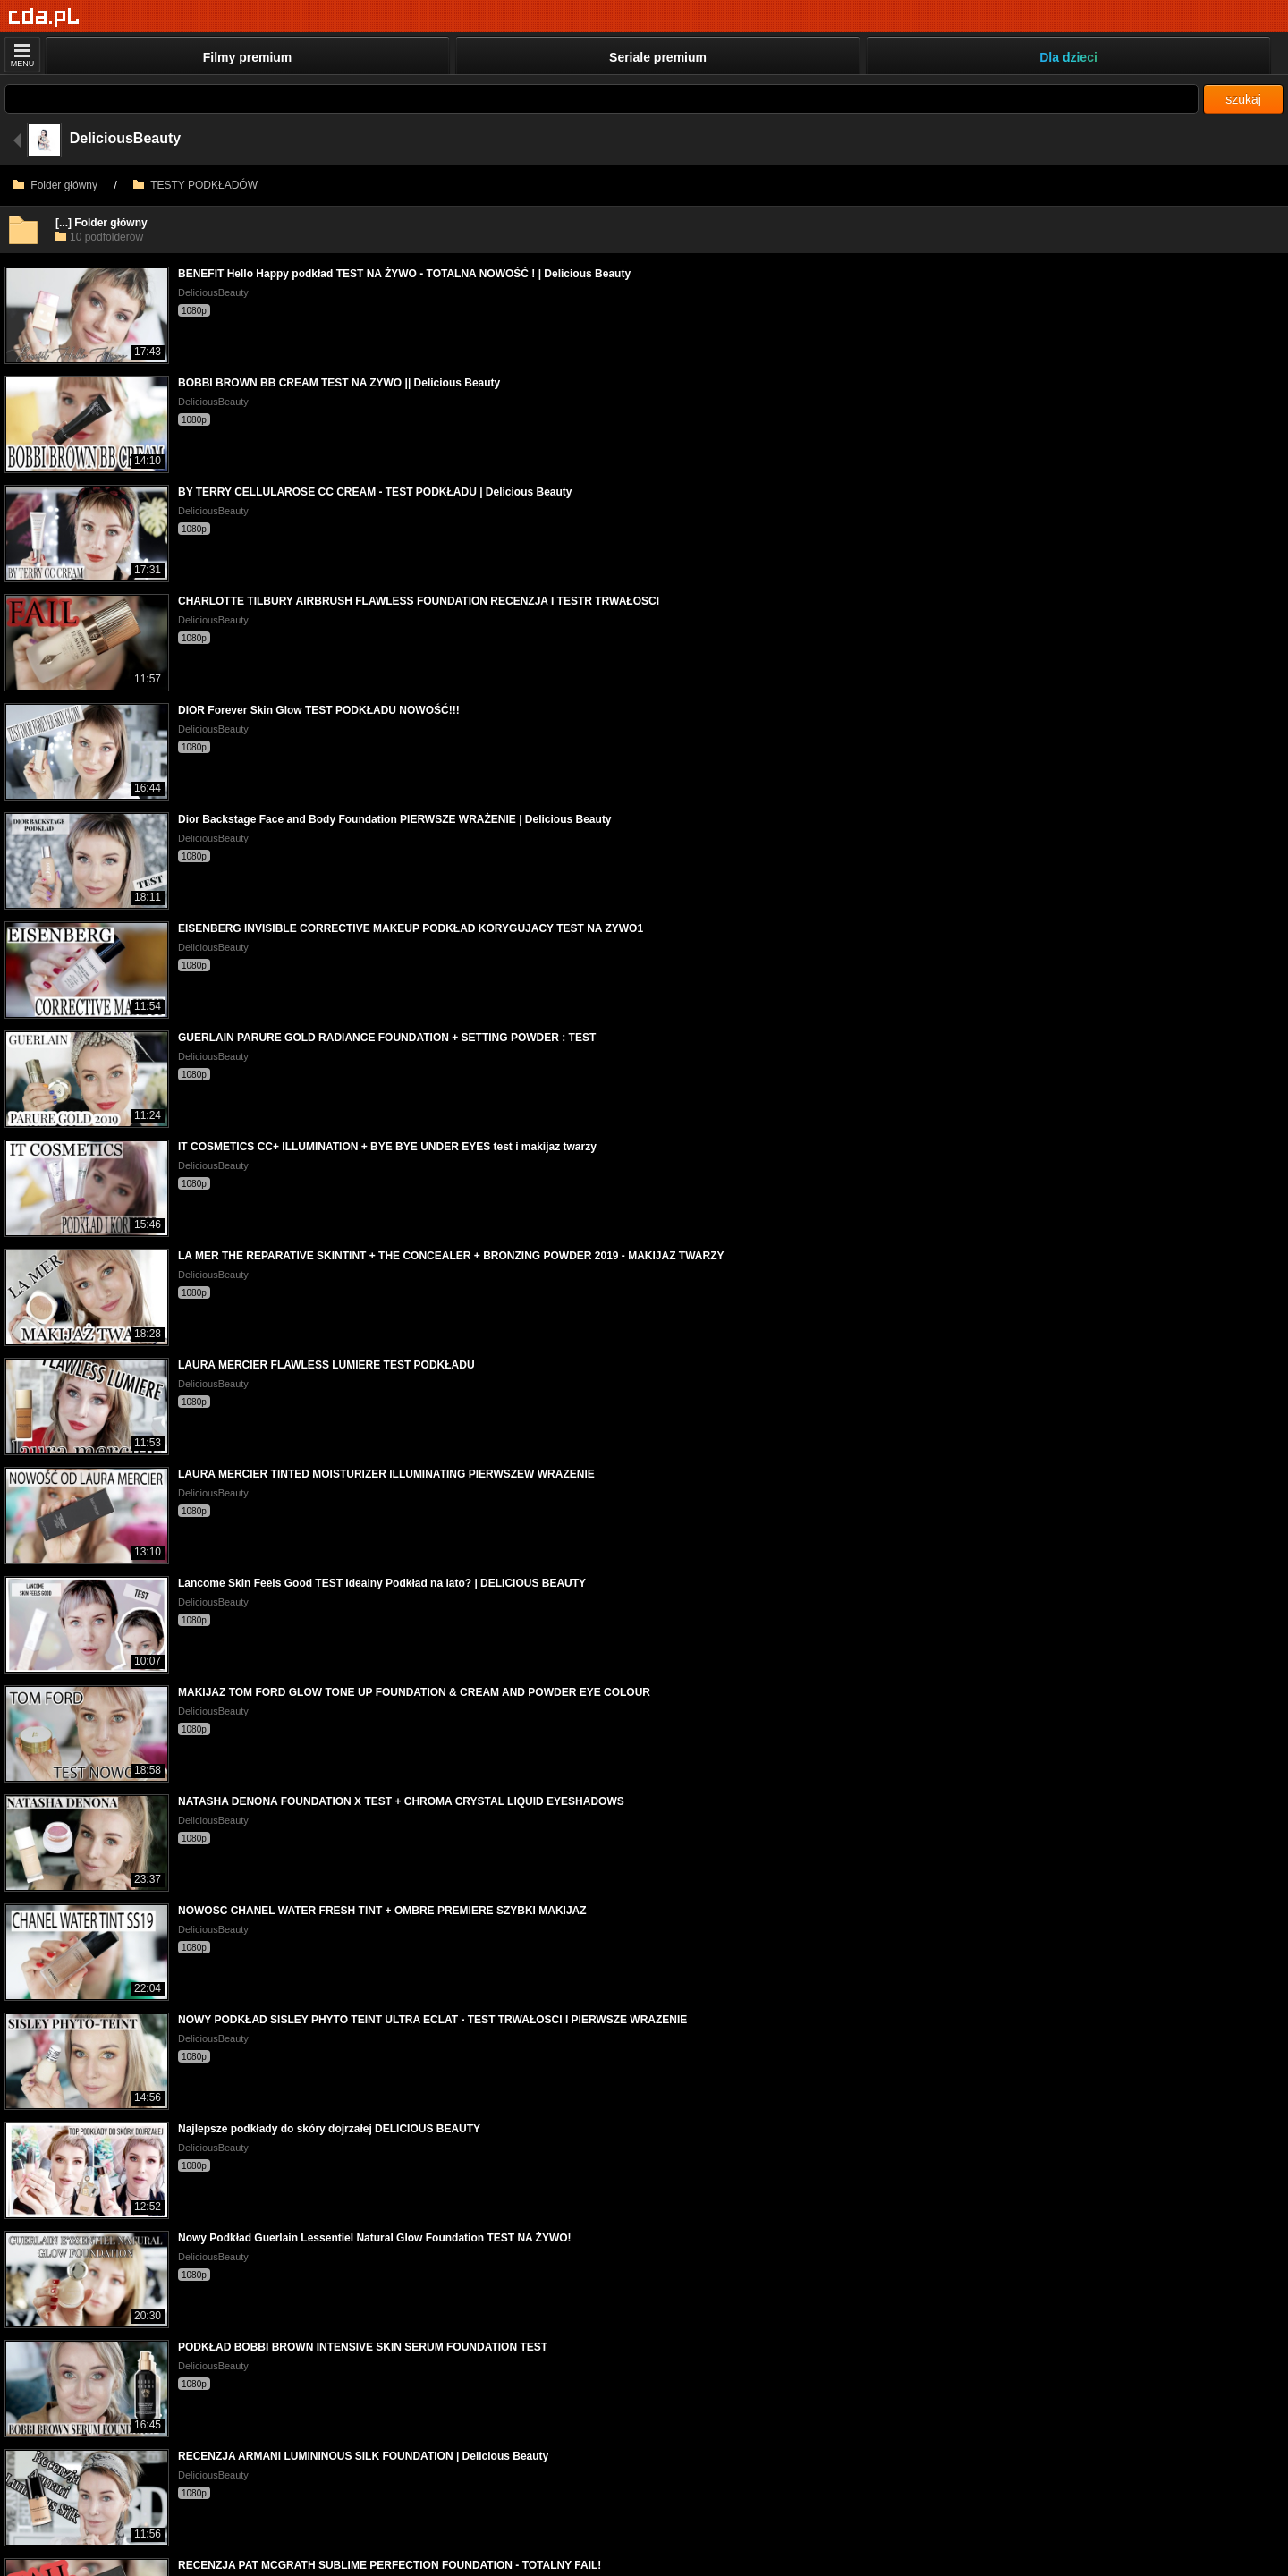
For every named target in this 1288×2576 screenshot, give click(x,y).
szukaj (1243, 99)
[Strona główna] (44, 17)
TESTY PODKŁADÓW (195, 185)
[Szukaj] (601, 99)
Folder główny (55, 185)
